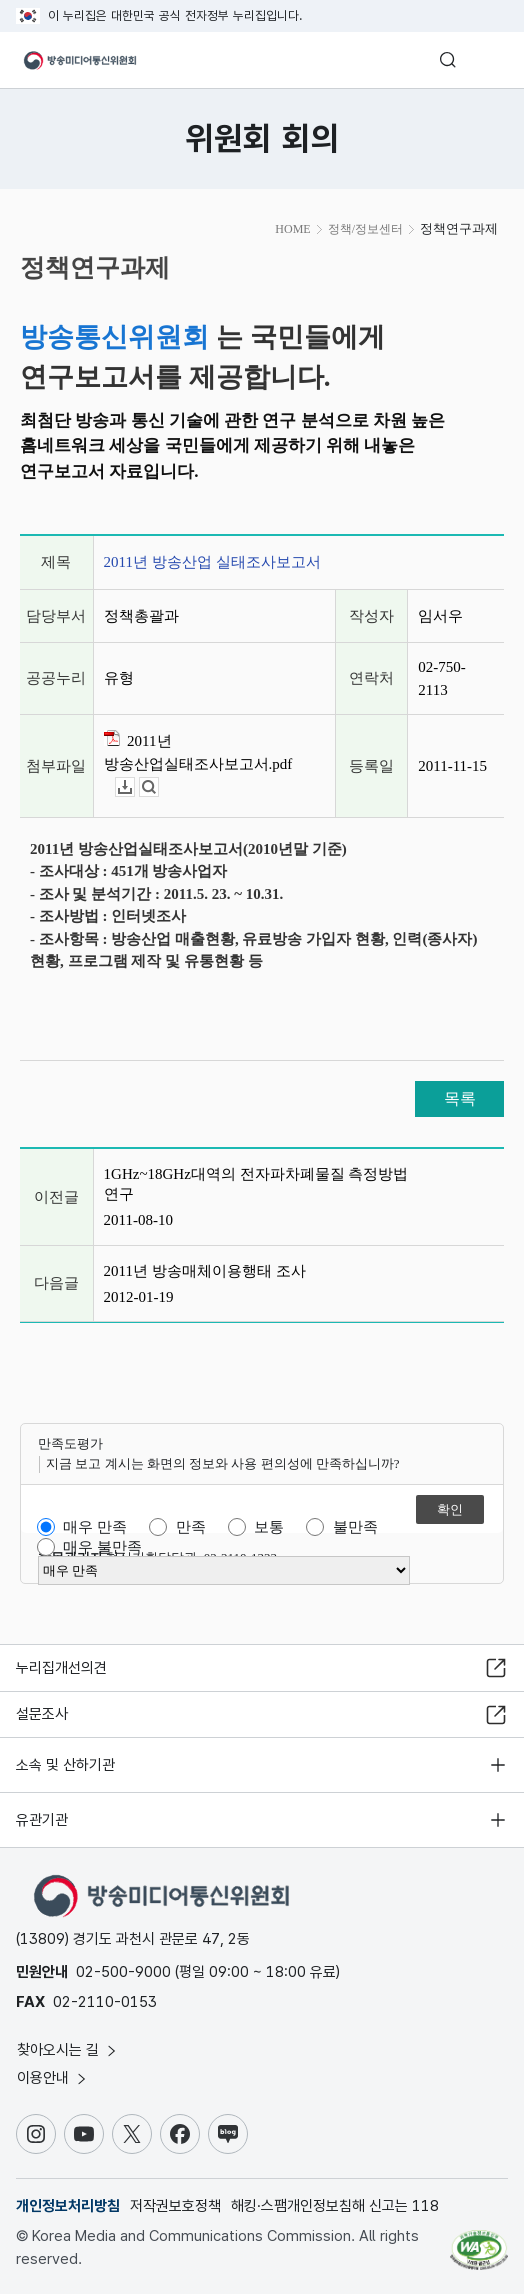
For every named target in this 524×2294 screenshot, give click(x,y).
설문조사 (42, 1714)
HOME (292, 229)
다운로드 (134, 787)
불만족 (355, 1527)
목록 (460, 1098)
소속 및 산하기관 (65, 1765)
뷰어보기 (158, 787)
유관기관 (42, 1820)
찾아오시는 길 (68, 2050)
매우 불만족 (102, 1547)
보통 (269, 1527)
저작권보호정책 (175, 2206)
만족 (191, 1527)
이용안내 (53, 2078)
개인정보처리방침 (68, 2206)
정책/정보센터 (365, 229)
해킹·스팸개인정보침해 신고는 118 (335, 2206)
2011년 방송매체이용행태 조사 (205, 1271)
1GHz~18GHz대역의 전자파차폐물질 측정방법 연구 (256, 1184)
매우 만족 (95, 1527)
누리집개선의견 (61, 1668)
